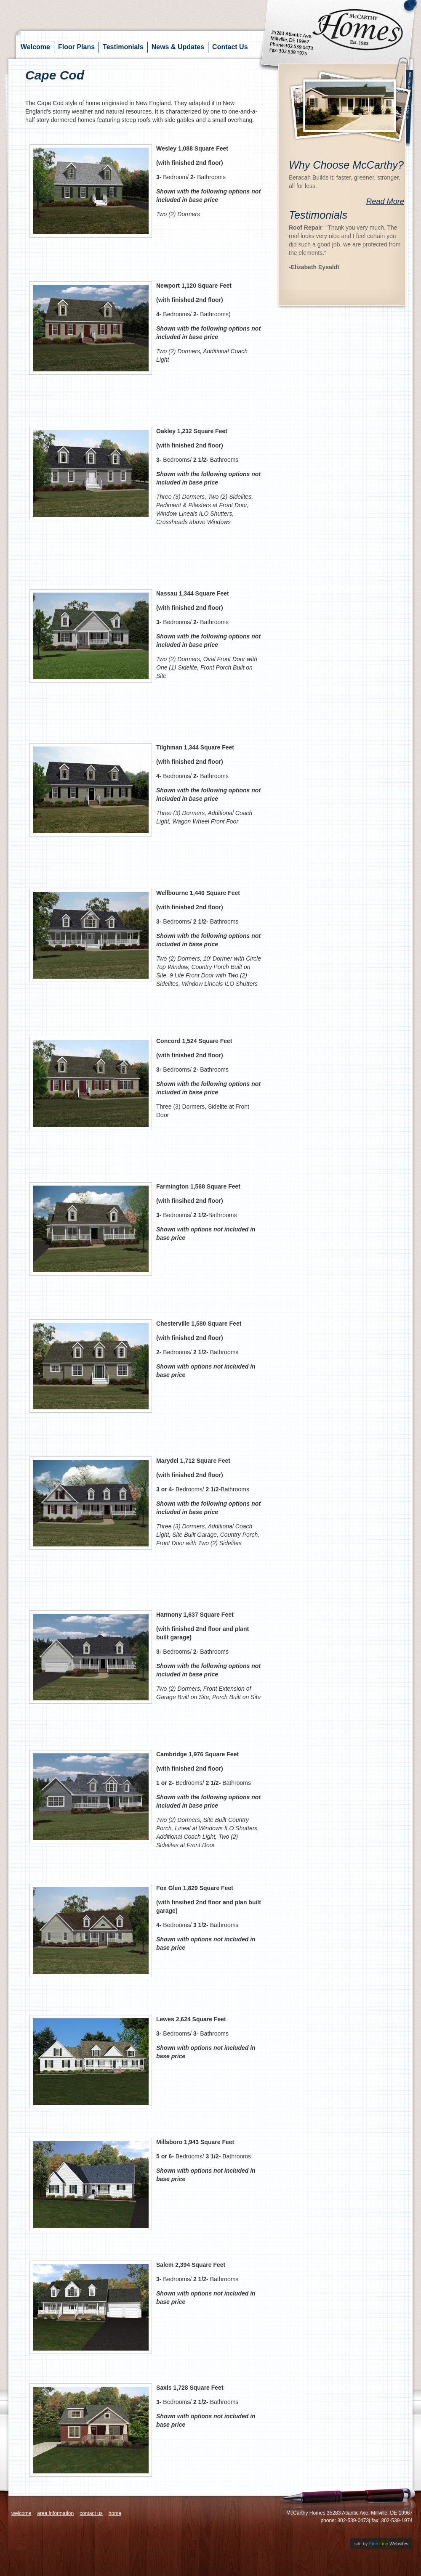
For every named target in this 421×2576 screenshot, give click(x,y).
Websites (388, 2543)
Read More (385, 201)
